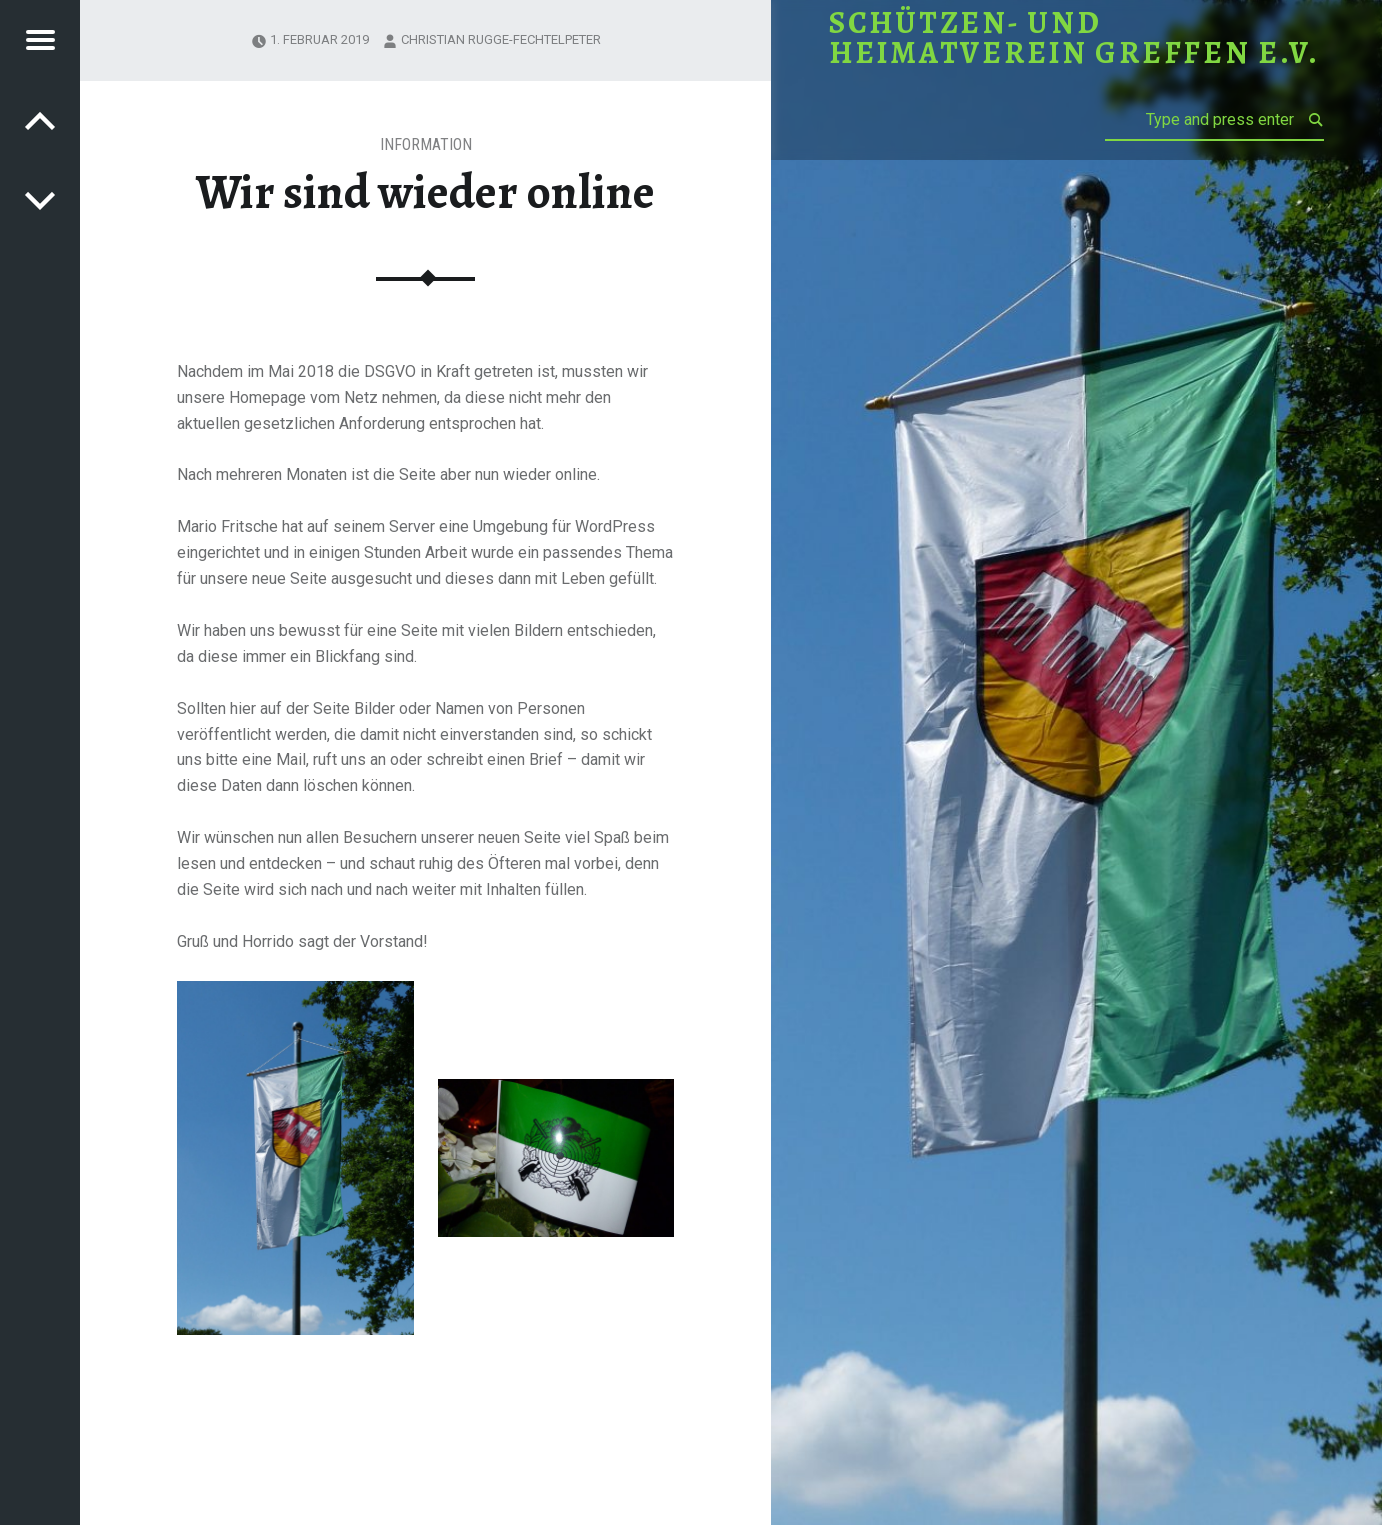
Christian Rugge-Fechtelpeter (501, 39)
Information (426, 144)
